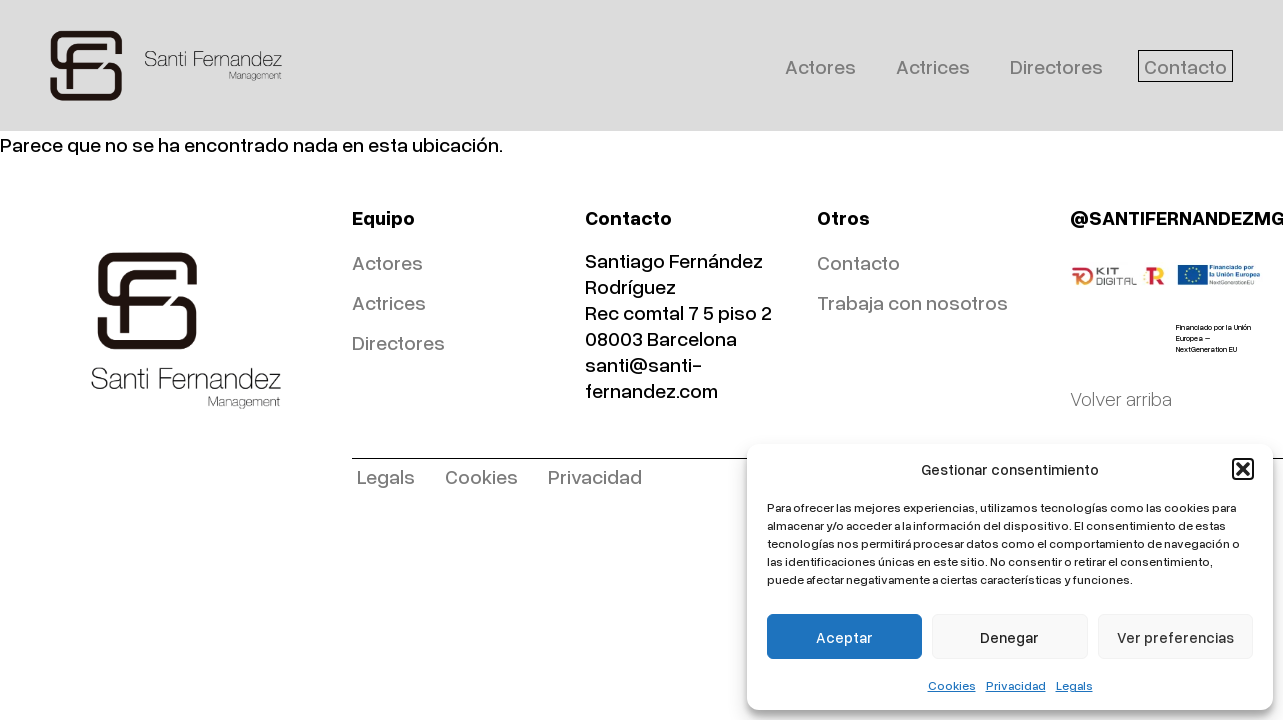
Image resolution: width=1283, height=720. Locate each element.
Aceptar (844, 637)
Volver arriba (1121, 398)
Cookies (952, 685)
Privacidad (1016, 685)
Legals (1074, 685)
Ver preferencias (1175, 637)
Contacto (1185, 66)
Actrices (933, 66)
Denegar (1009, 637)
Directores (1056, 66)
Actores (820, 66)
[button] (1243, 469)
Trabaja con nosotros (912, 302)
